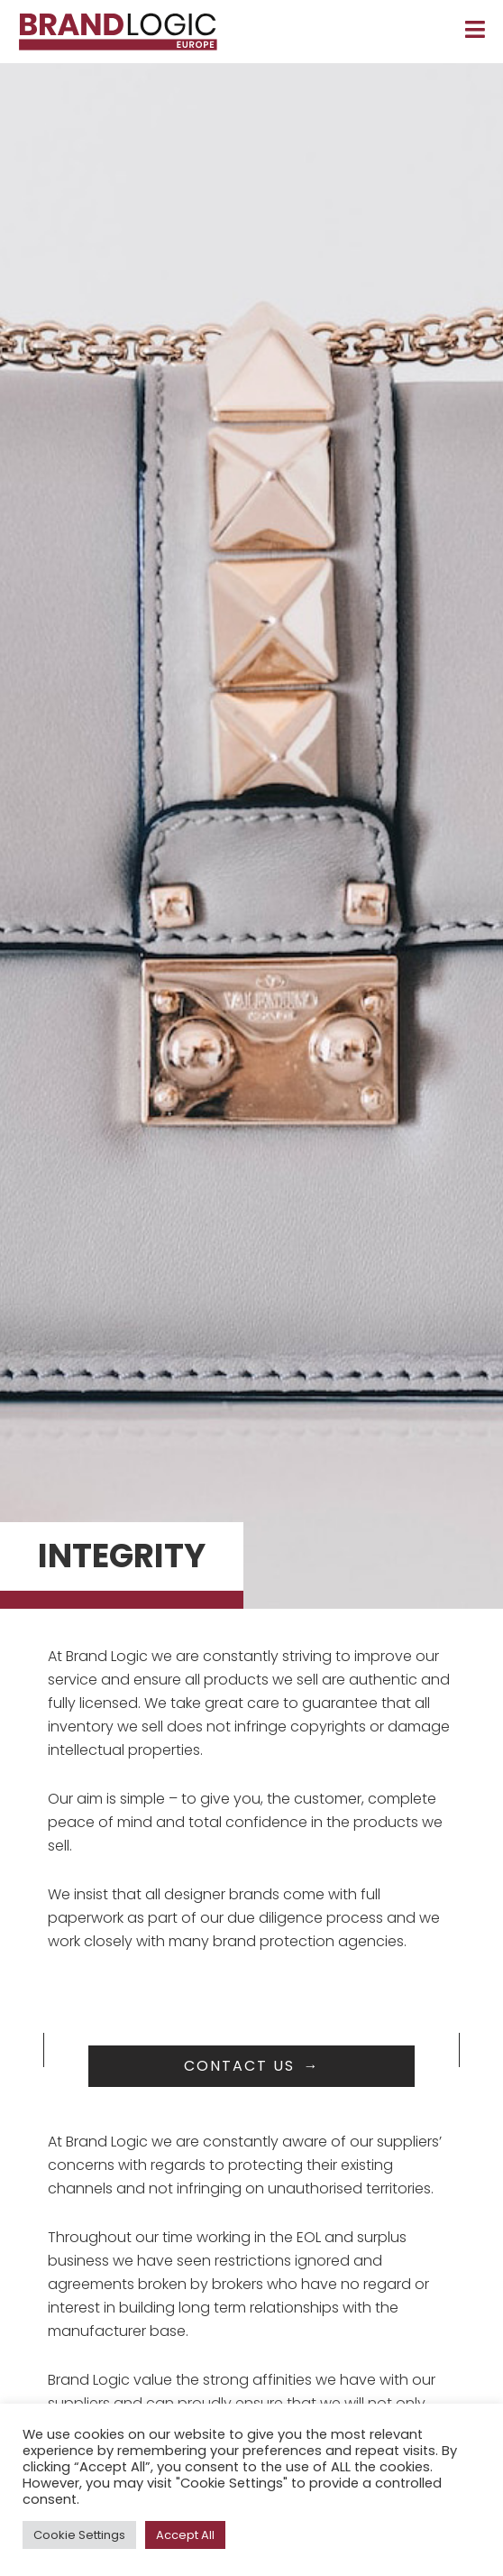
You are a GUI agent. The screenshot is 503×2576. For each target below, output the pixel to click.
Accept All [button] (185, 2535)
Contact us (239, 2065)
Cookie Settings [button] (79, 2535)
